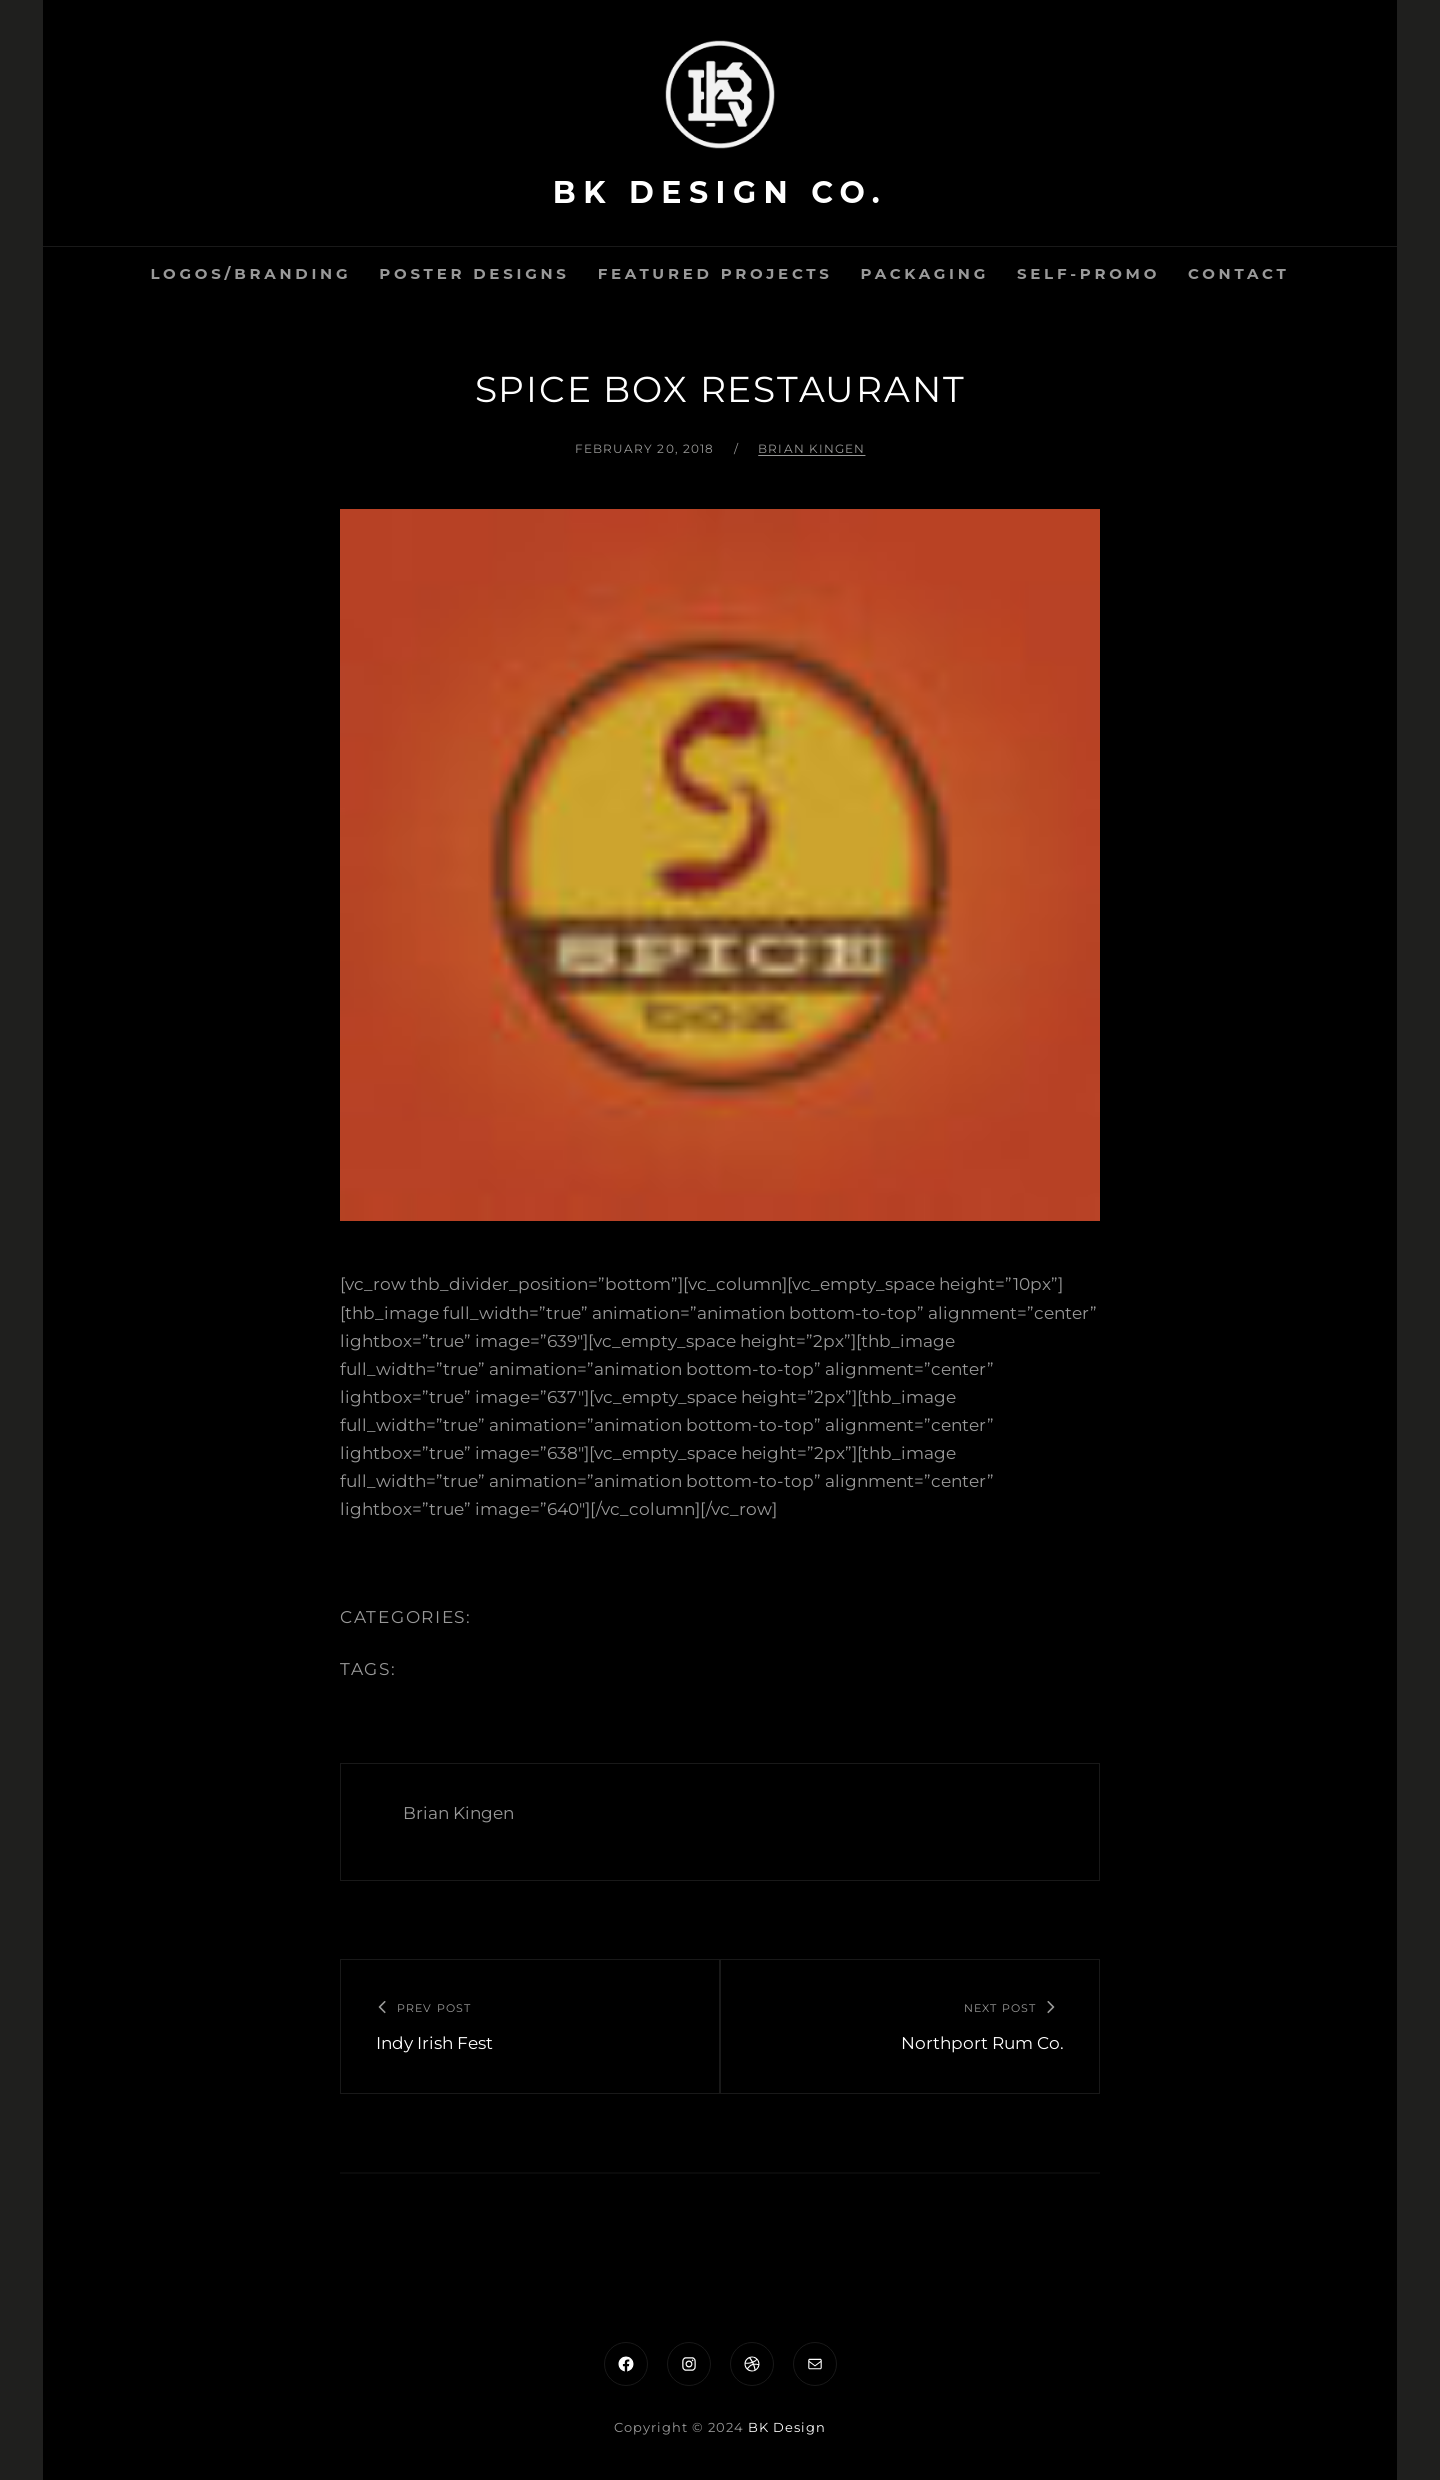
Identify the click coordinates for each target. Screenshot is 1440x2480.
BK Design (787, 2427)
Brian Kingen (811, 448)
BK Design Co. (720, 192)
